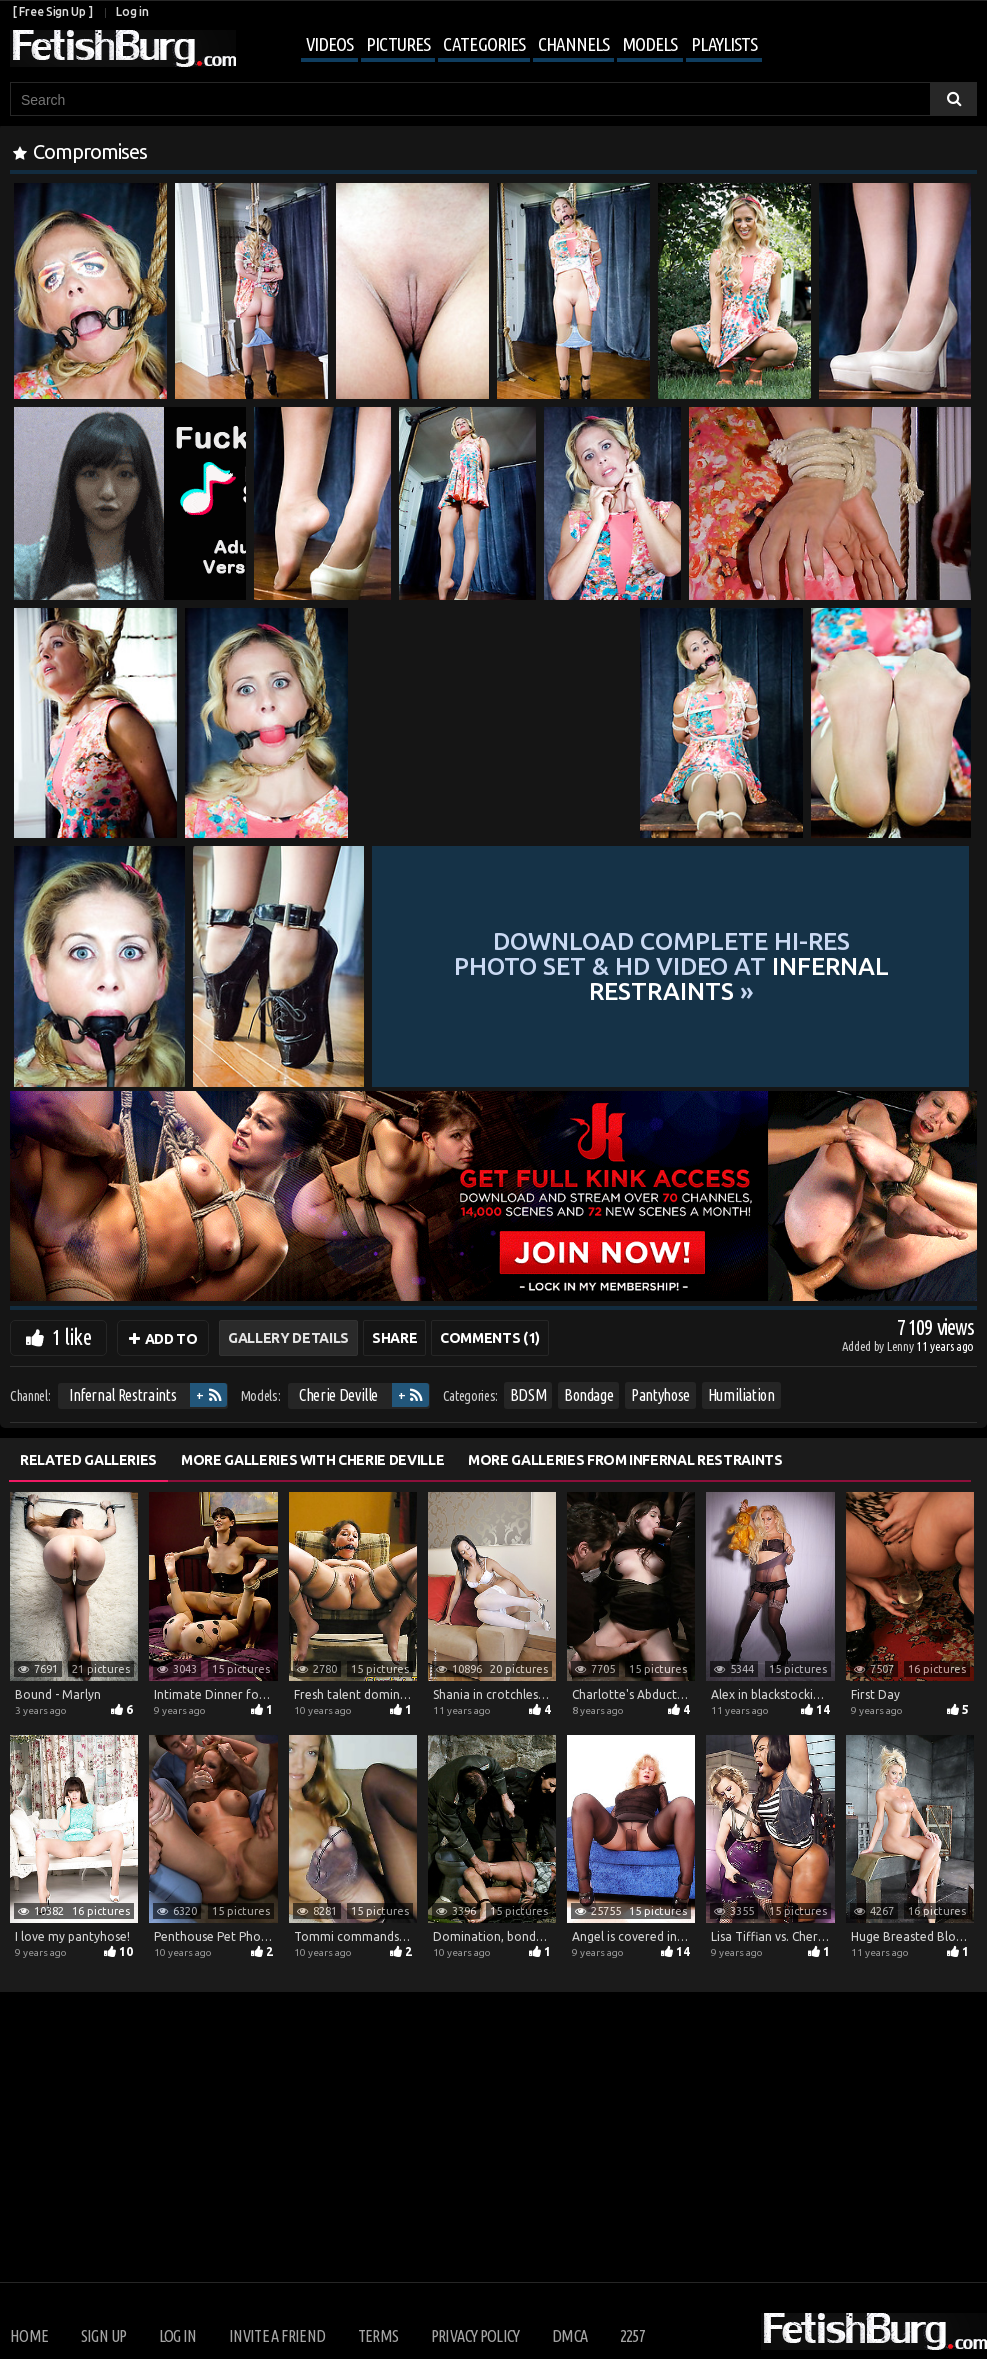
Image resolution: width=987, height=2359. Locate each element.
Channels (573, 44)
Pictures (398, 44)
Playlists (724, 44)
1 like (71, 1336)
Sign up (103, 2336)
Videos (329, 44)
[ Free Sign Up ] (52, 11)
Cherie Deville (338, 1395)
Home (29, 2336)
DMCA (569, 2336)
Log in (132, 11)
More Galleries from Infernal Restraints (625, 1460)
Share (394, 1338)
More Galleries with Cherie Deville (312, 1460)
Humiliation (741, 1395)
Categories (484, 44)
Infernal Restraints (122, 1395)
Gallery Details (288, 1338)
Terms (378, 2336)
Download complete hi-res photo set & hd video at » (671, 966)
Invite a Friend (277, 2336)
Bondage (589, 1395)
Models (649, 44)
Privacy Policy (475, 2336)
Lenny (901, 1346)
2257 (632, 2336)
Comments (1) (490, 1338)
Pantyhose (660, 1395)
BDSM (528, 1395)
